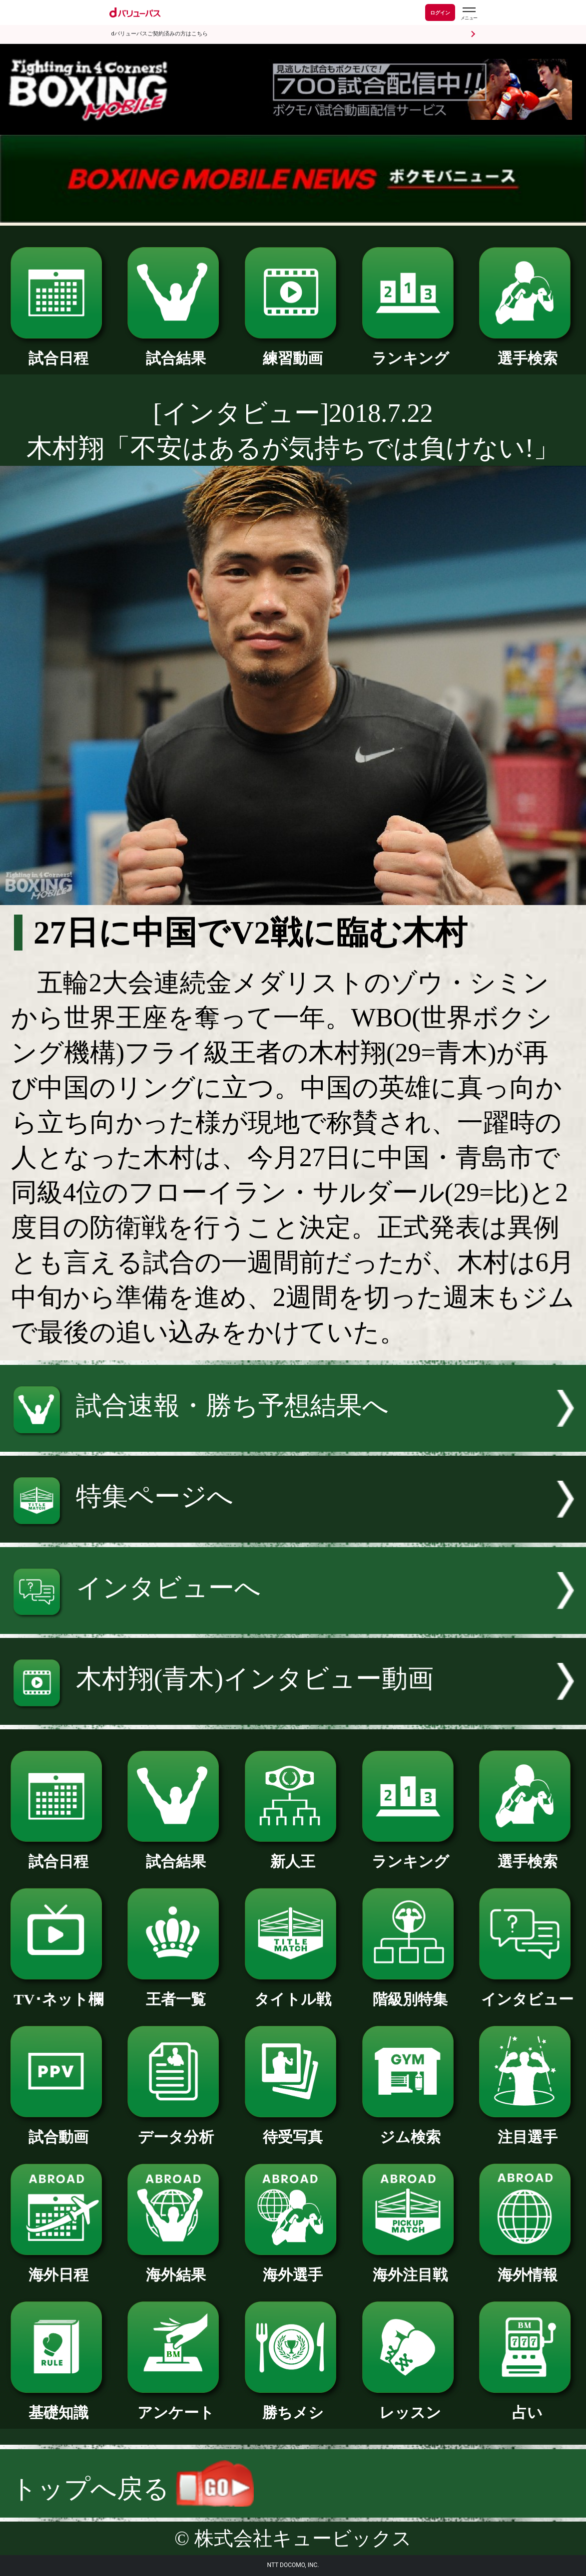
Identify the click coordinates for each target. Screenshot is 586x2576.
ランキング (410, 351)
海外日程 (58, 2267)
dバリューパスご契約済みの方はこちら (159, 33)
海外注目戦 (410, 2267)
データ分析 (175, 2130)
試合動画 (58, 2130)
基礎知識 (58, 2405)
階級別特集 (410, 1992)
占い (527, 2405)
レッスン (410, 2405)
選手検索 (527, 351)
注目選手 (527, 2130)
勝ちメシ (293, 2405)
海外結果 (175, 2267)
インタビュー (527, 1992)
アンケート (175, 2405)
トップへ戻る (132, 2489)
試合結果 (175, 351)
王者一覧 (175, 1992)
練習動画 (293, 351)
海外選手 (293, 2267)
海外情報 (527, 2267)
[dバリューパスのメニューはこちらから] (468, 13)
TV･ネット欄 (58, 1992)
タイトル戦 (293, 1992)
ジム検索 (410, 2130)
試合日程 (58, 351)
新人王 (293, 1854)
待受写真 (293, 2130)
